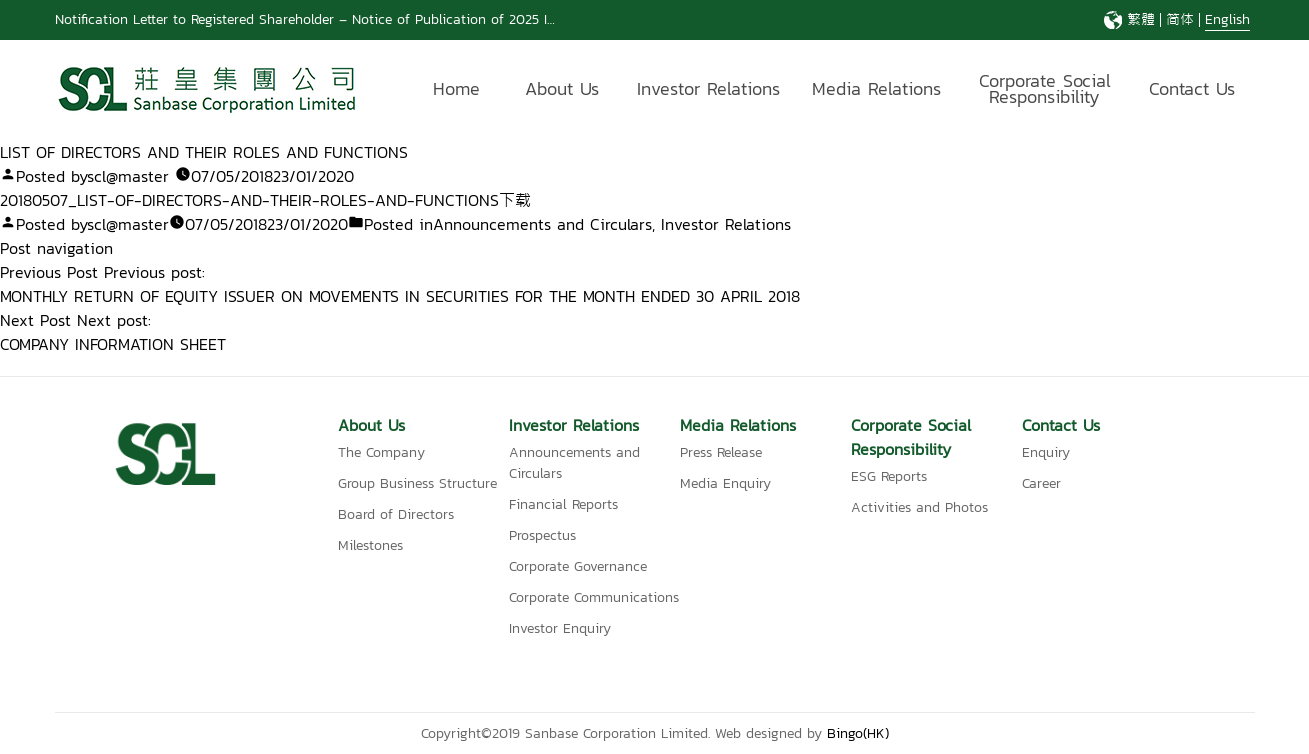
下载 (515, 200)
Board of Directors (396, 514)
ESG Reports (889, 476)
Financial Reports (563, 504)
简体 (1180, 19)
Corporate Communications (594, 597)
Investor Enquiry (560, 628)
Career (1041, 483)
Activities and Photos (919, 507)
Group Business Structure (417, 483)
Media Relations (876, 88)
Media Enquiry (725, 483)
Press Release (721, 452)
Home (456, 88)
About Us (562, 88)
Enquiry (1046, 452)
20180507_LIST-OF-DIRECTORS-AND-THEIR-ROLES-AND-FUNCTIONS (249, 200)
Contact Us (1192, 88)
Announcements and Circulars (542, 224)
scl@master (128, 176)
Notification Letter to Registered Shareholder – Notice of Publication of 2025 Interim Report (344, 19)
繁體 (1141, 19)
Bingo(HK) (858, 733)
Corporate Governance (578, 566)
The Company (381, 452)
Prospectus (542, 535)
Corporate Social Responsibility (1045, 91)
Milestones (370, 545)
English (1227, 19)
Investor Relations (708, 88)
